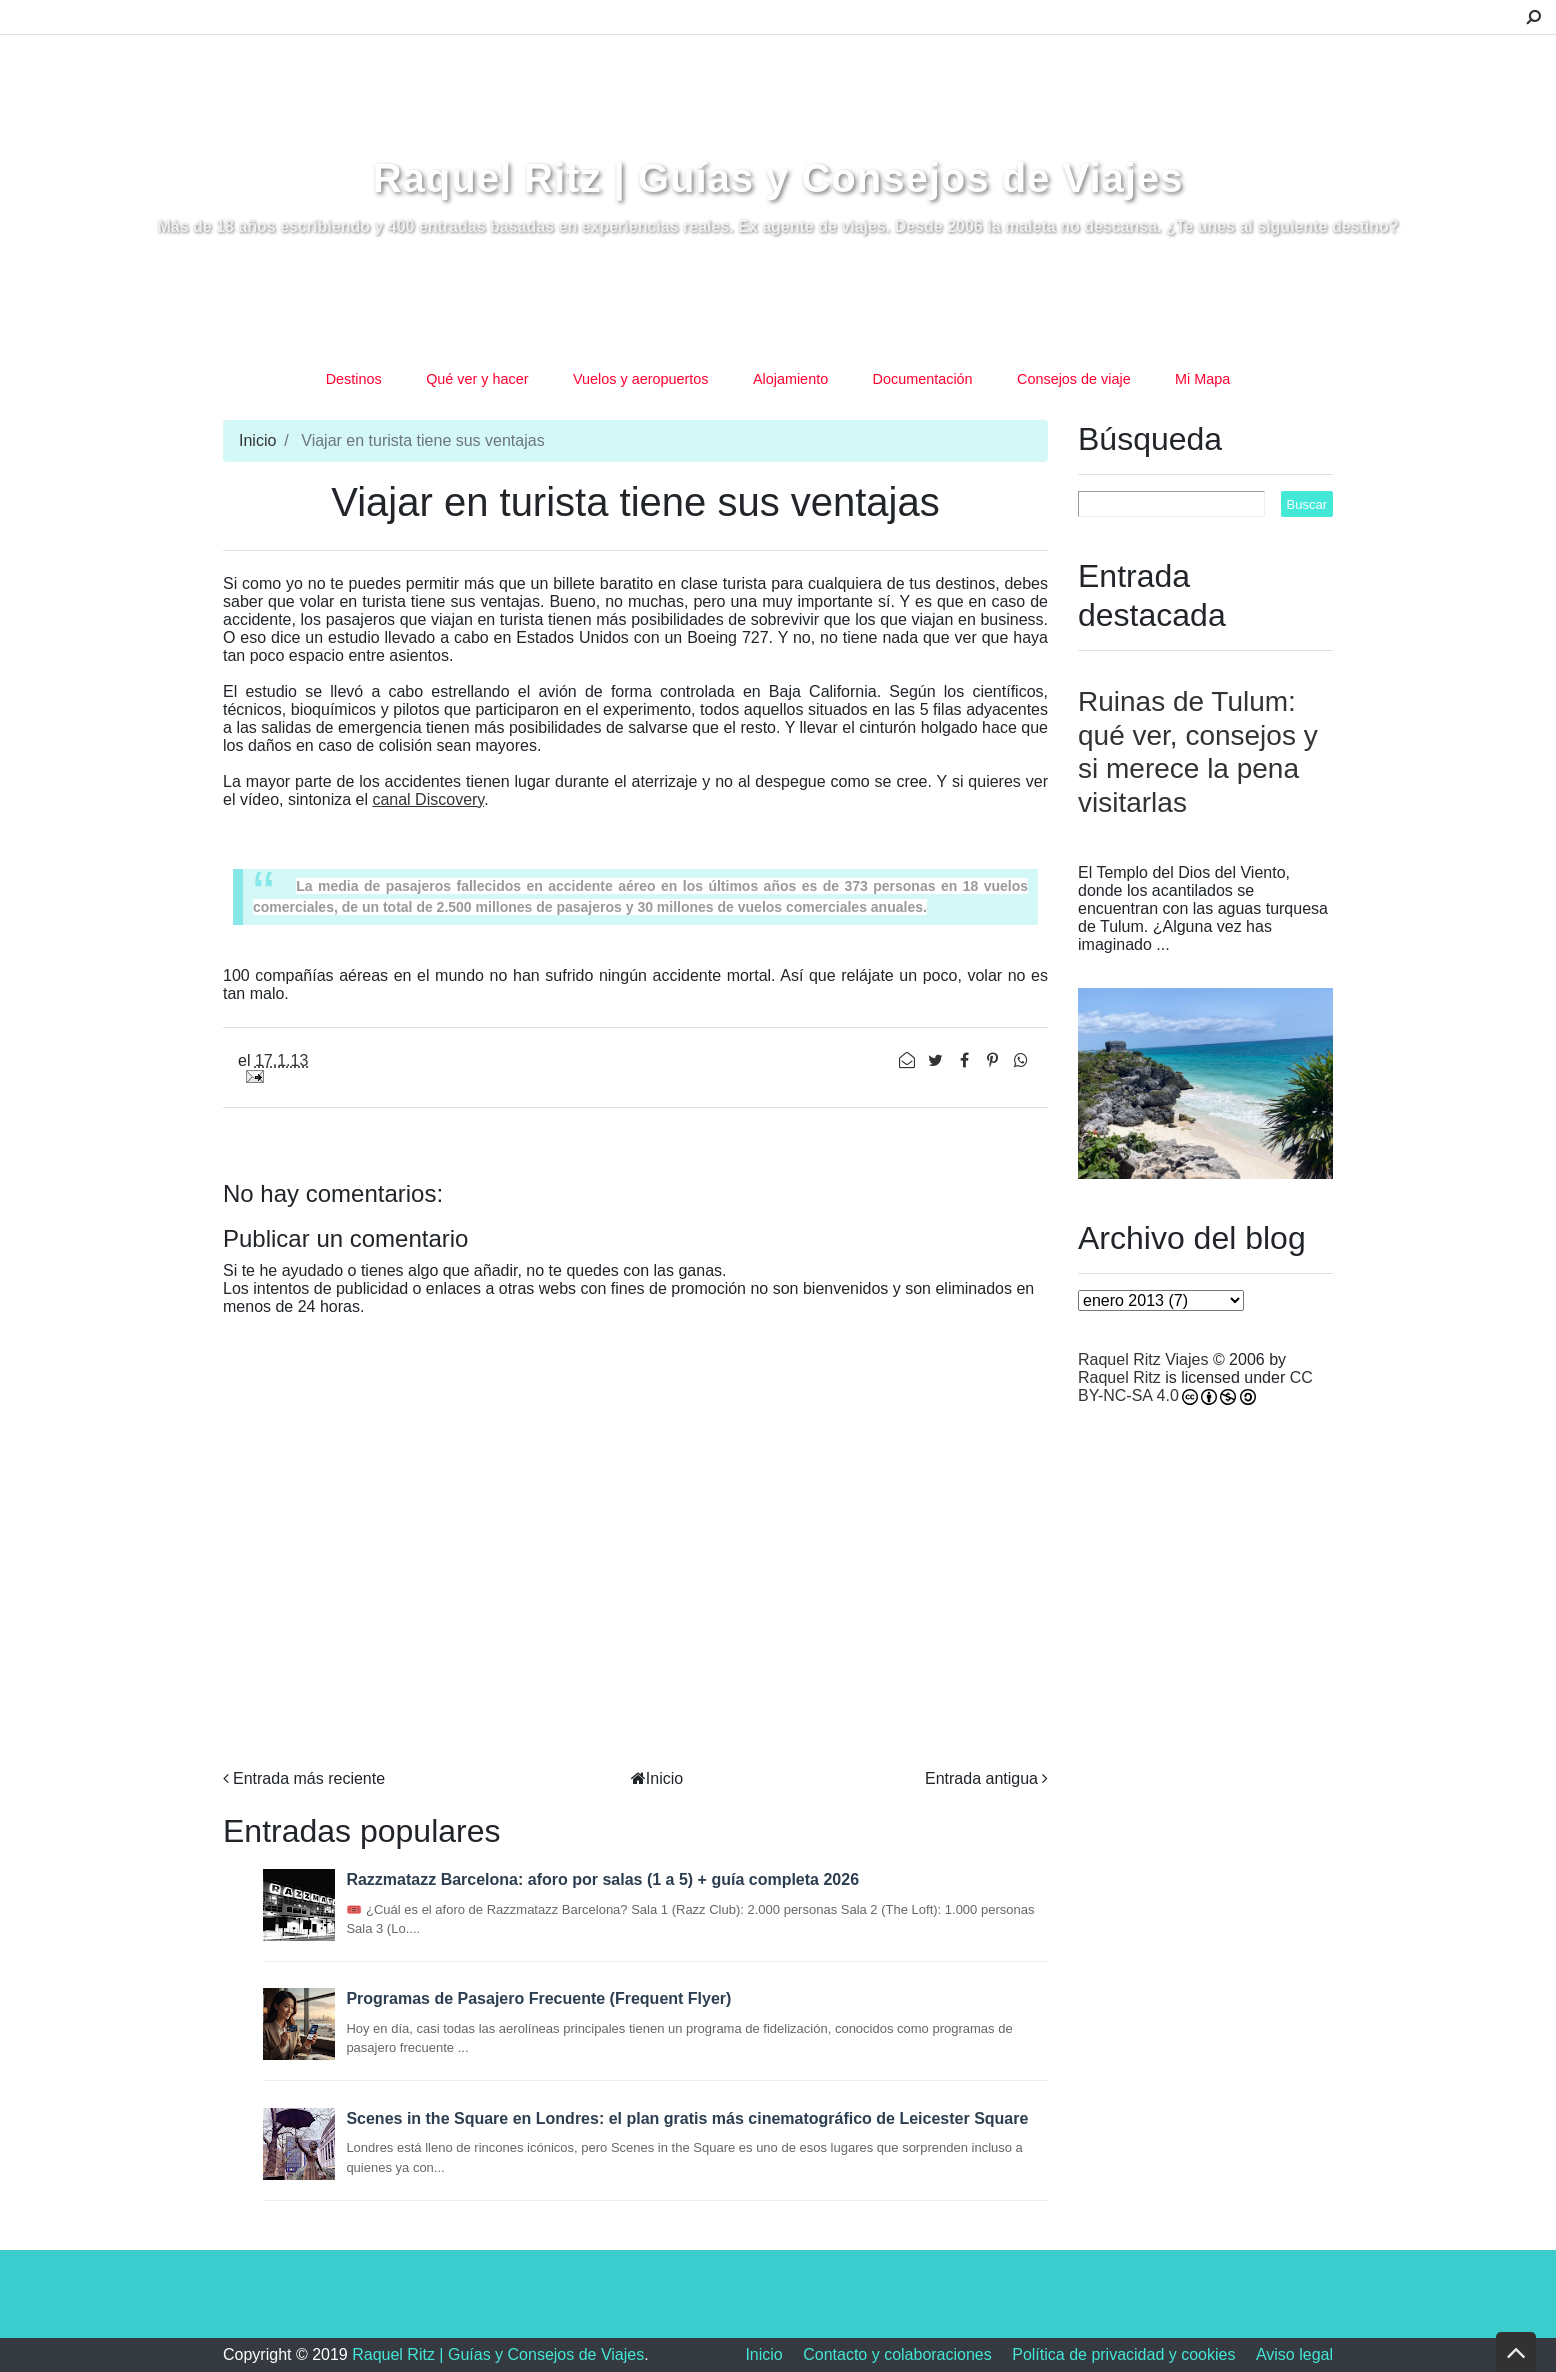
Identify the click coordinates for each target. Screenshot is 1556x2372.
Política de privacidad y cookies (1123, 2354)
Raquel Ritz (1119, 1377)
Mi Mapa (1202, 379)
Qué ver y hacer (477, 379)
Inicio (257, 440)
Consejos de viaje (1074, 379)
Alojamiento (790, 379)
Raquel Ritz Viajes (1143, 1359)
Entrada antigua (981, 1778)
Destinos (354, 379)
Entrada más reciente (309, 1778)
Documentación (923, 379)
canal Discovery (428, 799)
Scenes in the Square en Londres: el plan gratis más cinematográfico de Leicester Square (687, 2118)
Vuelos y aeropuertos (640, 379)
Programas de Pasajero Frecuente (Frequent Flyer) (538, 1998)
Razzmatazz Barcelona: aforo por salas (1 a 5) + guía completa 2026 (602, 1879)
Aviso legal (1294, 2354)
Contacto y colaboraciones (897, 2354)
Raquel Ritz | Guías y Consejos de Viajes (778, 178)
